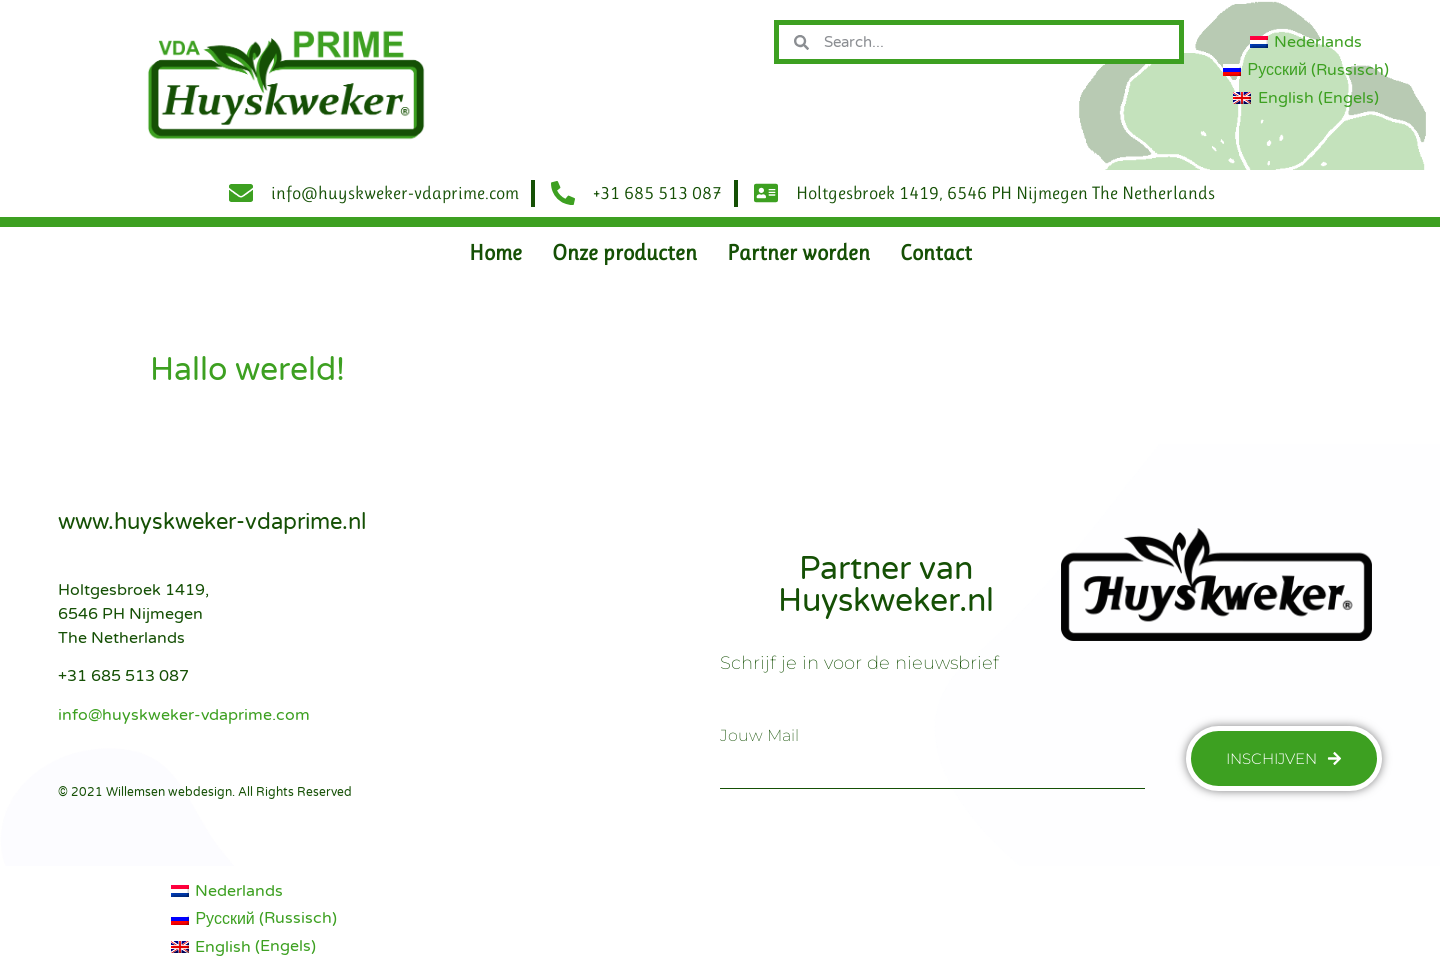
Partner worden (798, 252)
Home (495, 252)
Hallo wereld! (247, 370)
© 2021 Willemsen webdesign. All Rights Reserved (205, 792)
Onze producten (624, 252)
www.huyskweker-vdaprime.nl (212, 522)
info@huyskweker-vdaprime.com (184, 715)
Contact (936, 252)
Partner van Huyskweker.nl (886, 585)
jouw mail (759, 736)
